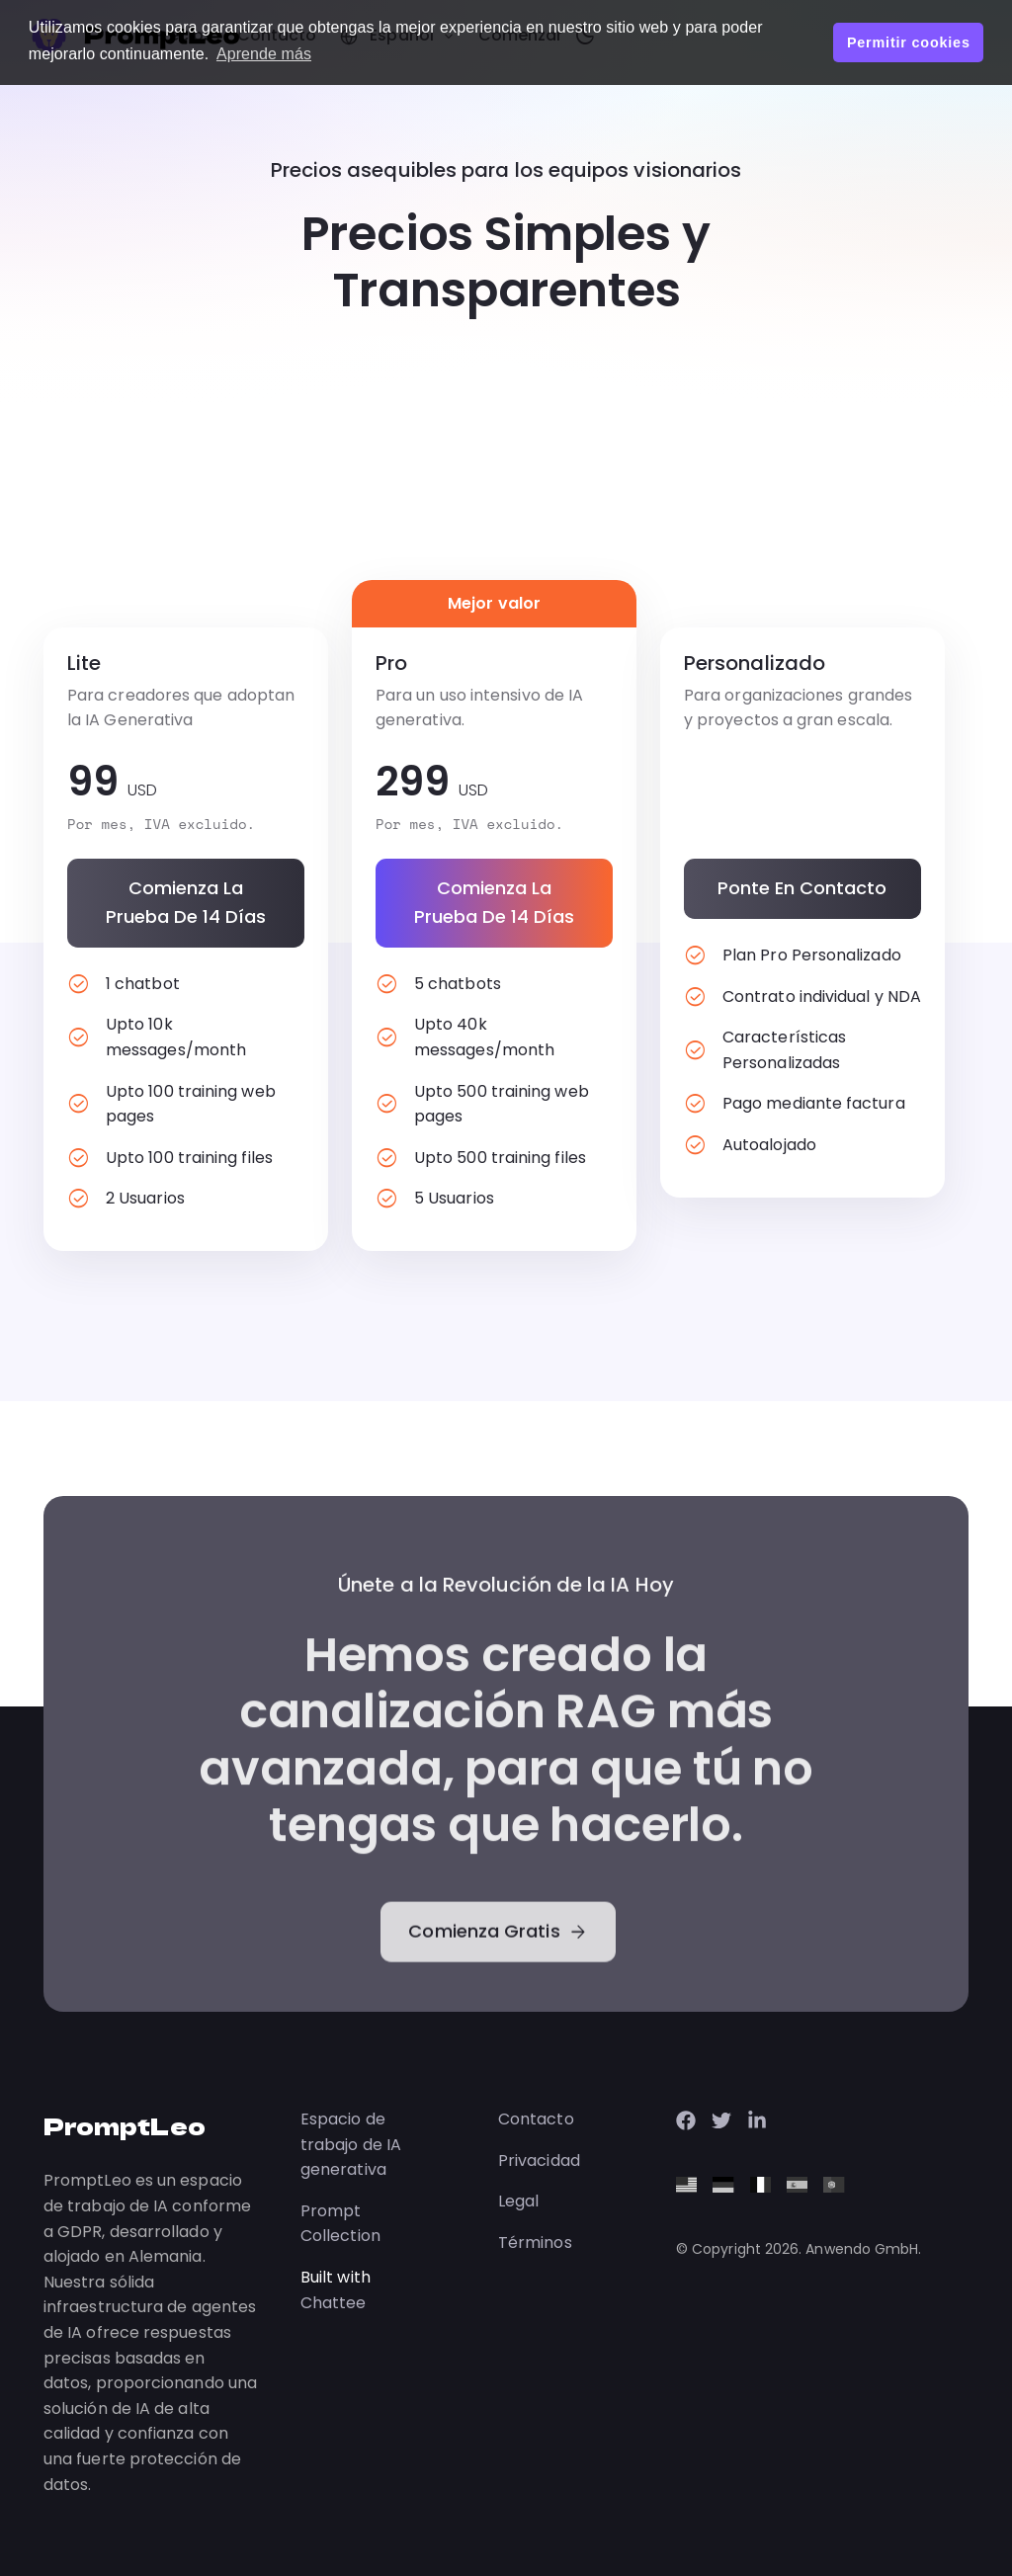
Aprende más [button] (263, 53)
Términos (535, 2242)
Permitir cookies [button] (908, 42)
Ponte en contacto (801, 887)
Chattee (333, 2302)
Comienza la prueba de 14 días (186, 902)
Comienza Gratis (497, 2003)
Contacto (536, 2119)
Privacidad (539, 2160)
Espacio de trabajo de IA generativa (350, 2144)
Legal (518, 2201)
